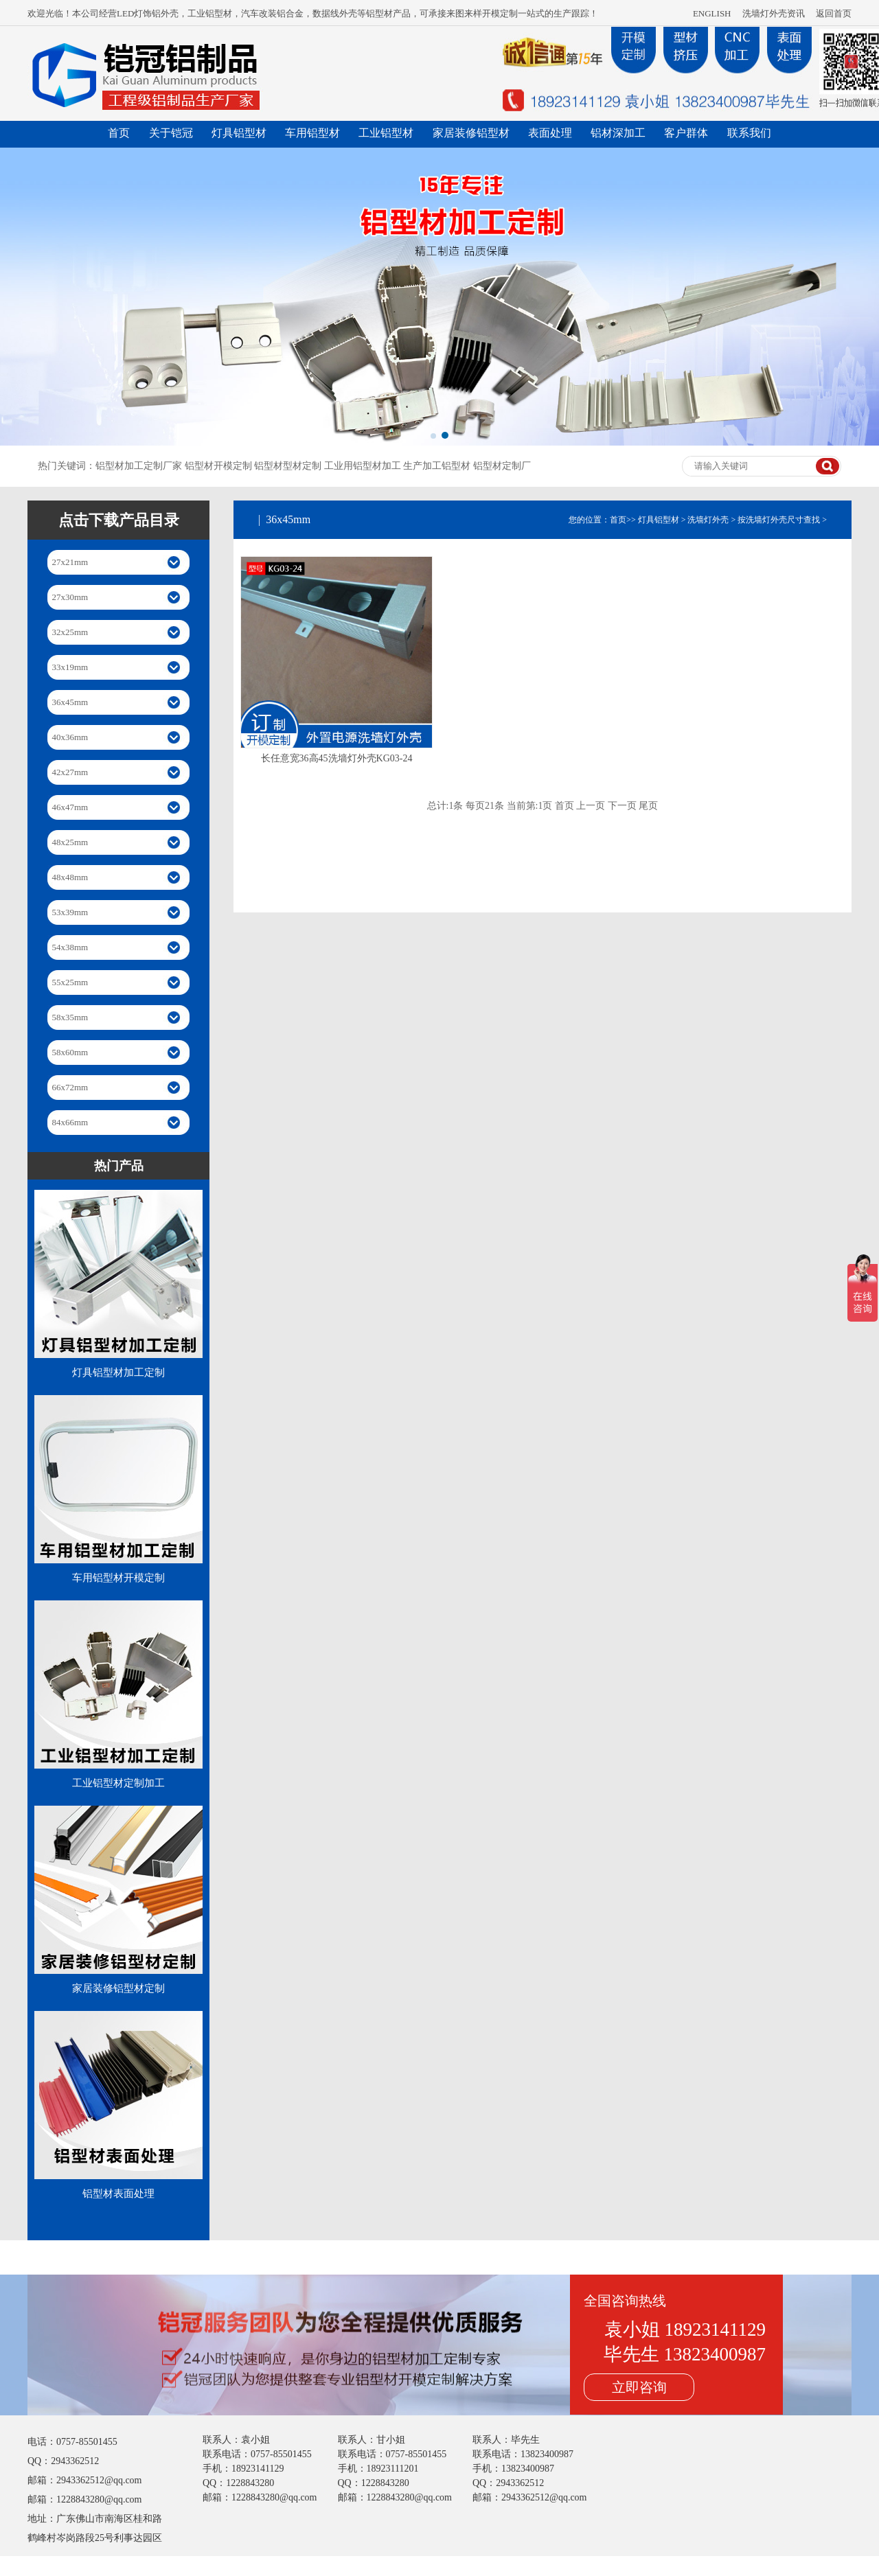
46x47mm (70, 807)
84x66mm (70, 1122)
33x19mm (70, 667)
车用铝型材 (312, 133)
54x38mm (70, 947)
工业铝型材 (385, 133)
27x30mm (70, 597)
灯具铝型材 (239, 133)
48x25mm (70, 842)
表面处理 (550, 133)
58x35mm (70, 1017)
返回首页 (834, 13)
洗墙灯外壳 (708, 520)
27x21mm (70, 562)
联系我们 (749, 133)
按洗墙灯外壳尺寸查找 (779, 520)
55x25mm (70, 982)
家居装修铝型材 (471, 133)
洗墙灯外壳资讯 (773, 13)
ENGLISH (712, 13)
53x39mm (70, 912)
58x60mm (70, 1052)
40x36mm (70, 737)
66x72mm (70, 1087)
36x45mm (70, 702)
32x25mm (70, 632)
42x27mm (70, 772)
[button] (433, 436)
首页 (119, 133)
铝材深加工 (618, 133)
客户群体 (686, 133)
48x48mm (70, 877)
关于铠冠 (171, 133)
